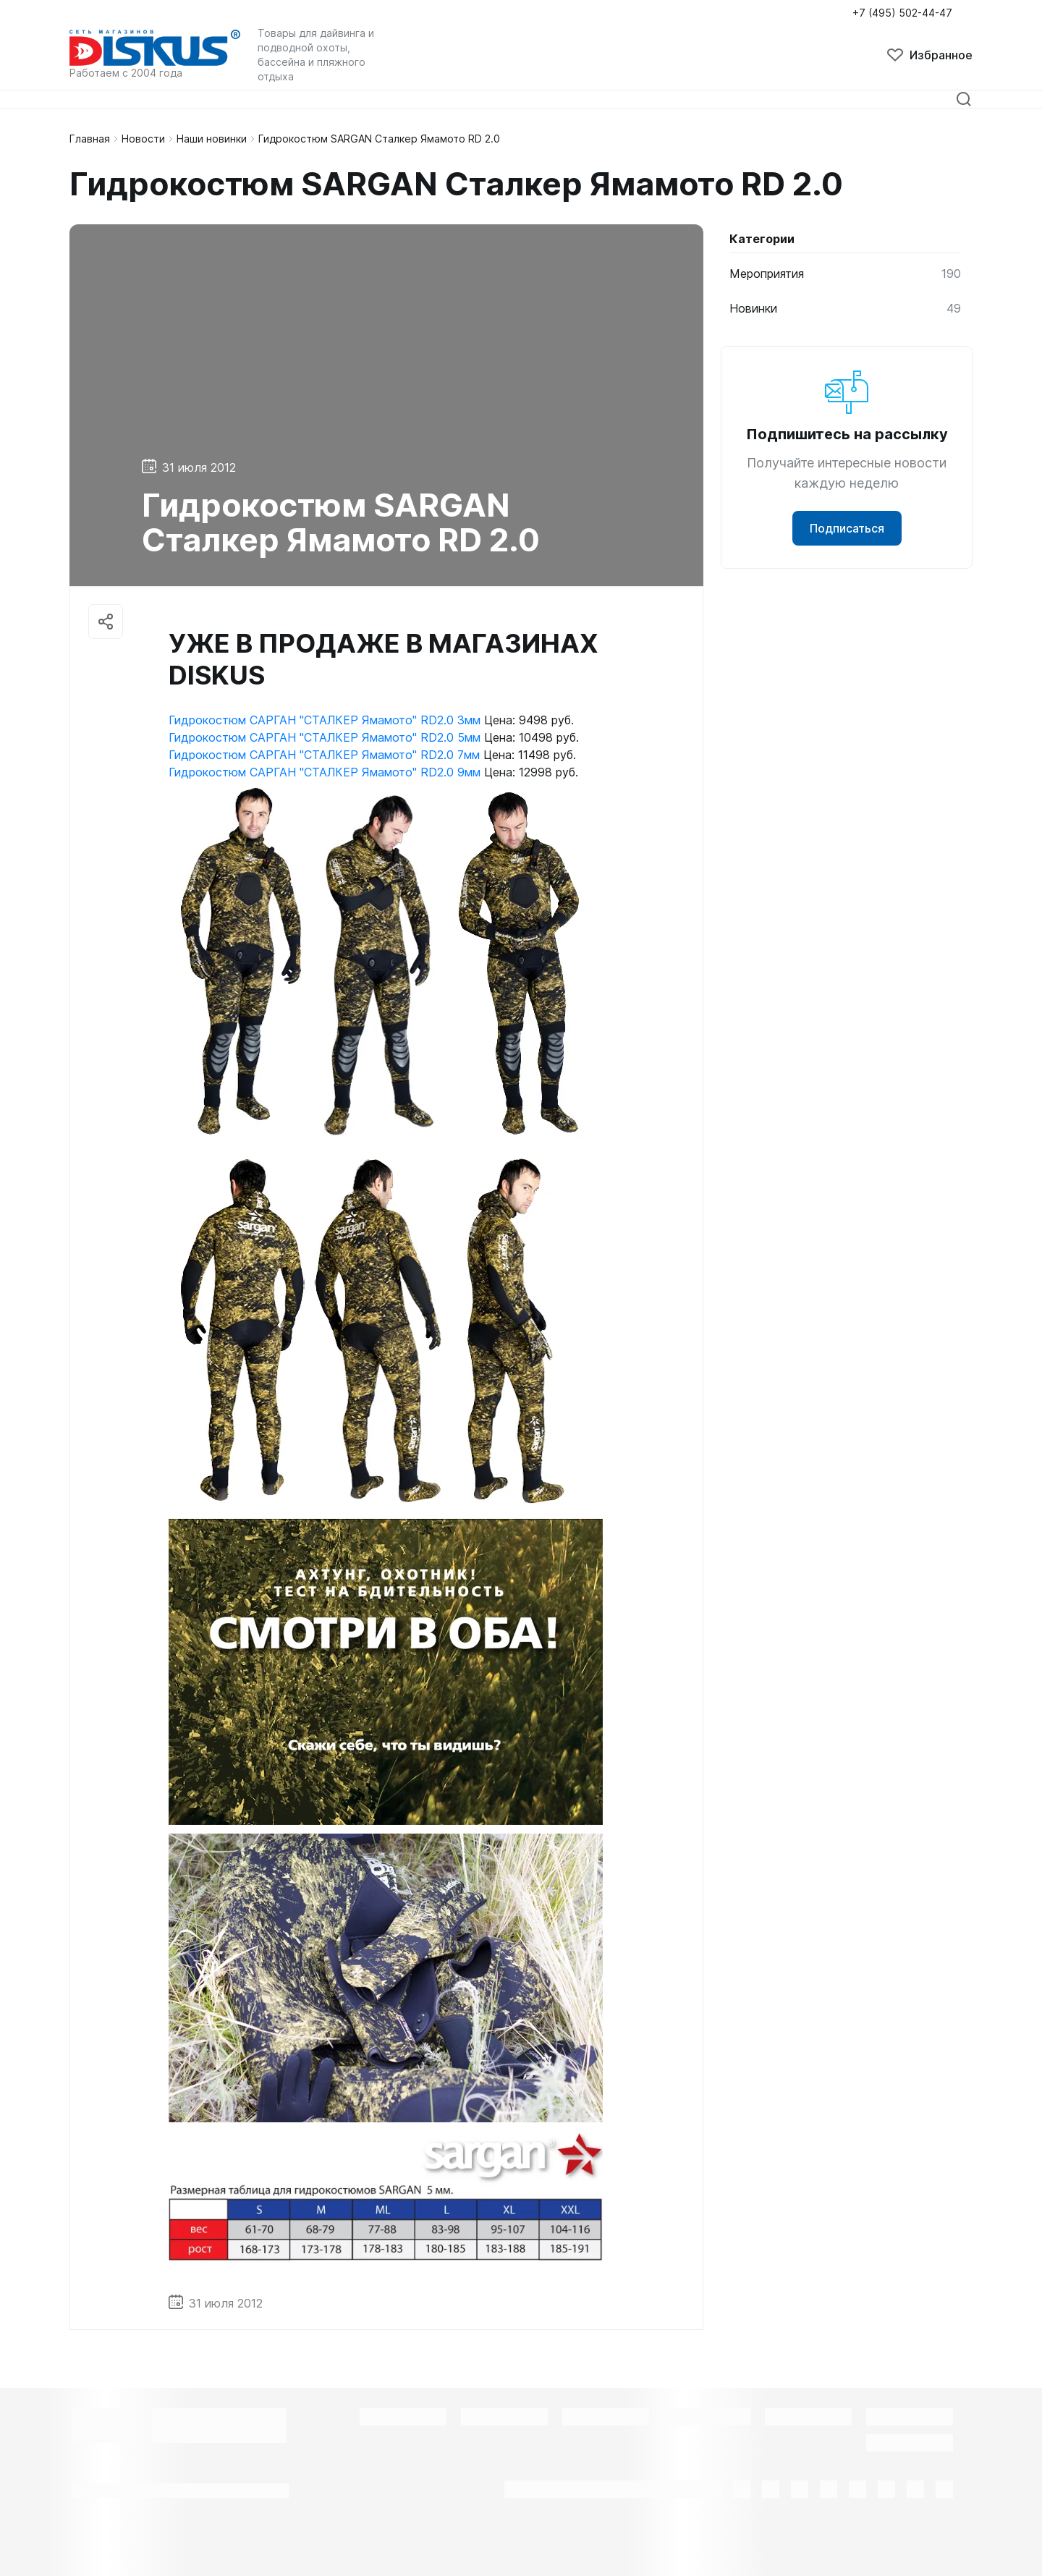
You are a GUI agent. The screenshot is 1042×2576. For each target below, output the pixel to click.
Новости (143, 138)
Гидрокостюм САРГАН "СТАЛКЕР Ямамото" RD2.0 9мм (324, 772)
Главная (89, 138)
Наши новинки (212, 138)
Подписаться (847, 528)
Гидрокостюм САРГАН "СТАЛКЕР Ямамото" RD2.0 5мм (324, 737)
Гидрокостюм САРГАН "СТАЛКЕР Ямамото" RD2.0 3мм (324, 720)
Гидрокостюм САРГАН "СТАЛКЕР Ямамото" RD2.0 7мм (324, 754)
